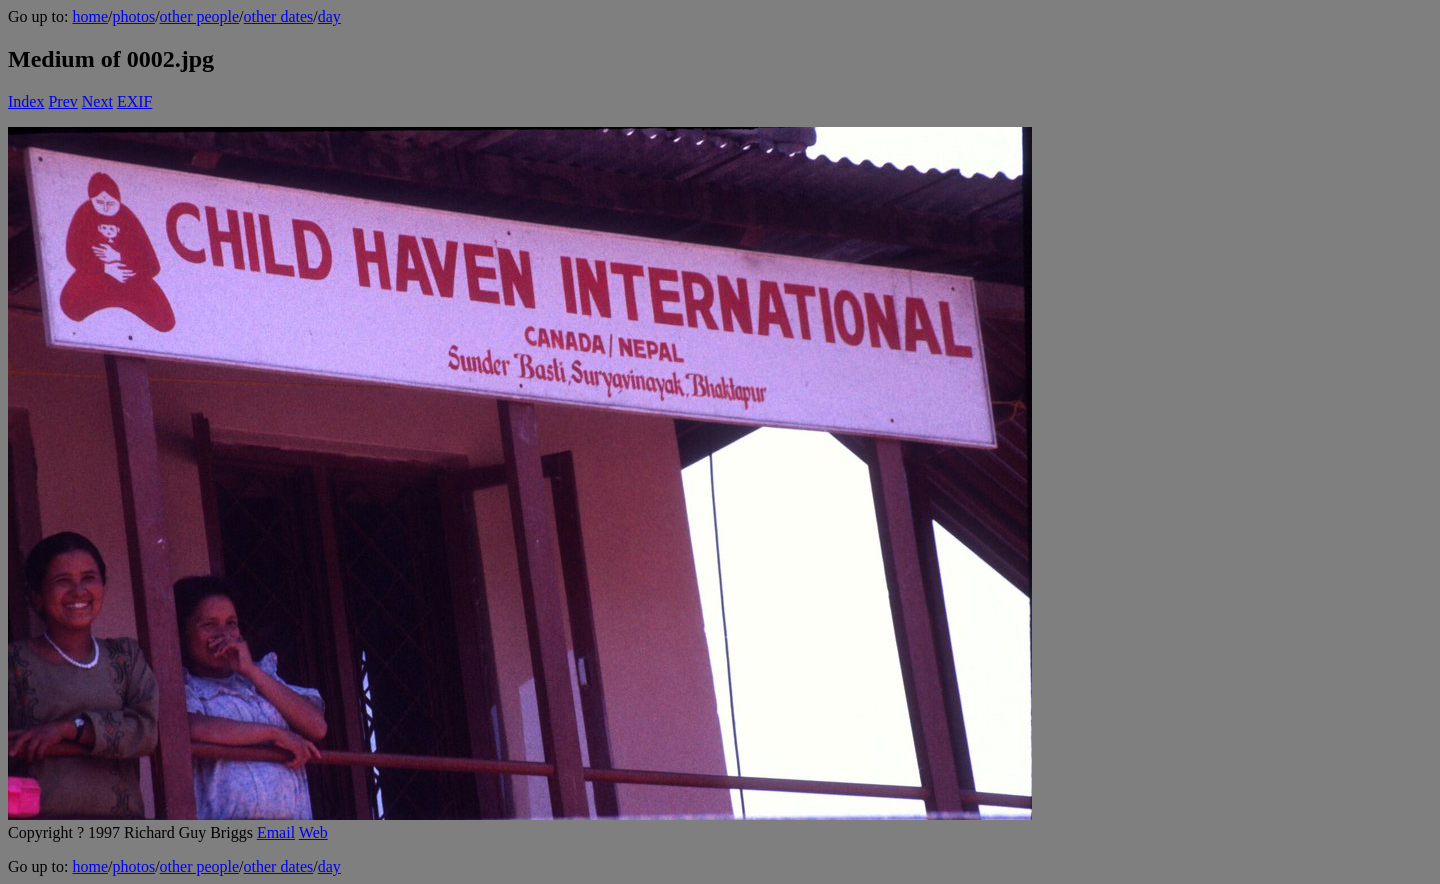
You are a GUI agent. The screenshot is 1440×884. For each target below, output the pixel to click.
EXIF (135, 101)
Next (97, 101)
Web (313, 832)
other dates (279, 16)
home (90, 16)
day (329, 16)
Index (26, 101)
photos (133, 16)
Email (276, 832)
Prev (62, 101)
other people (200, 16)
